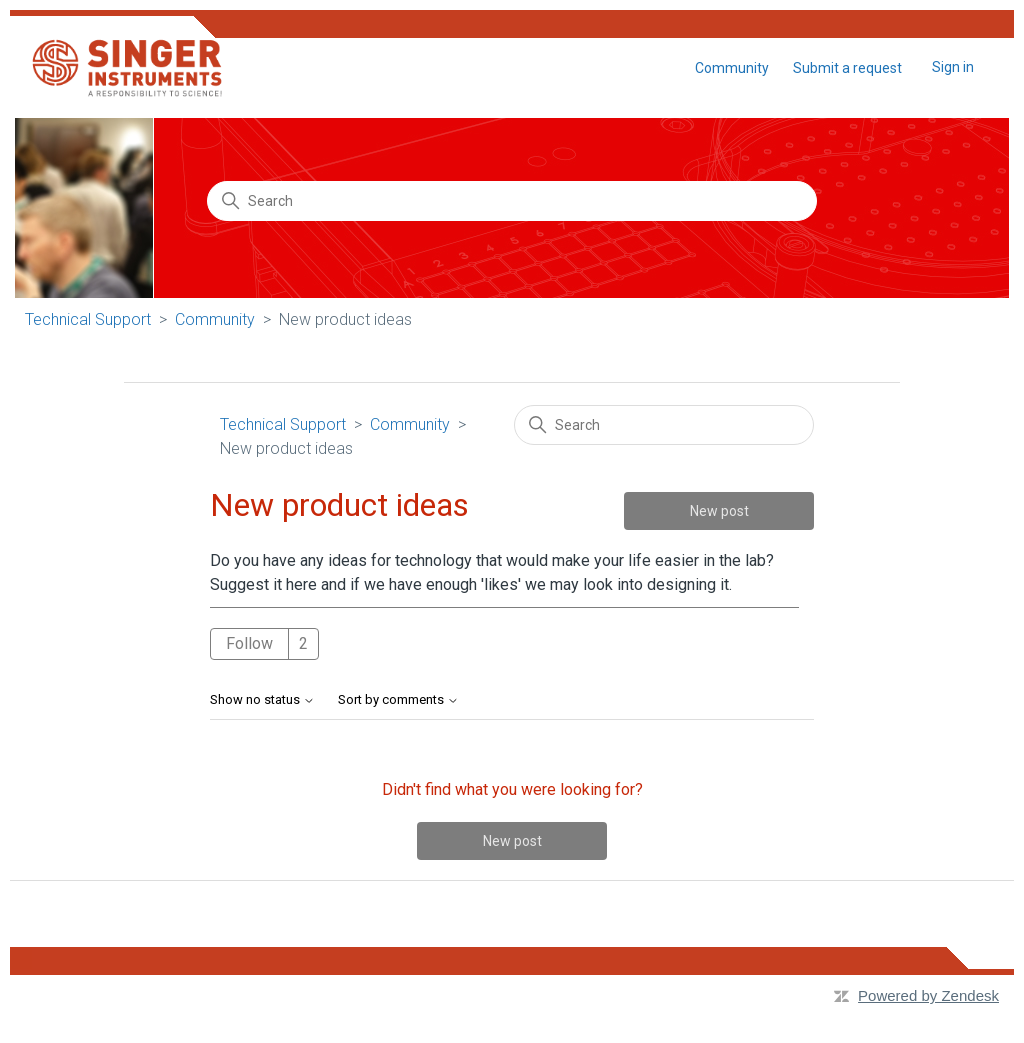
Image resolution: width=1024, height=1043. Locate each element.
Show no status (262, 700)
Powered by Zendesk (928, 995)
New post (719, 511)
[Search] (512, 201)
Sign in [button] (953, 67)
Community (732, 68)
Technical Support (88, 319)
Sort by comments (398, 700)
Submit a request (847, 68)
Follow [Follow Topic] (249, 643)
